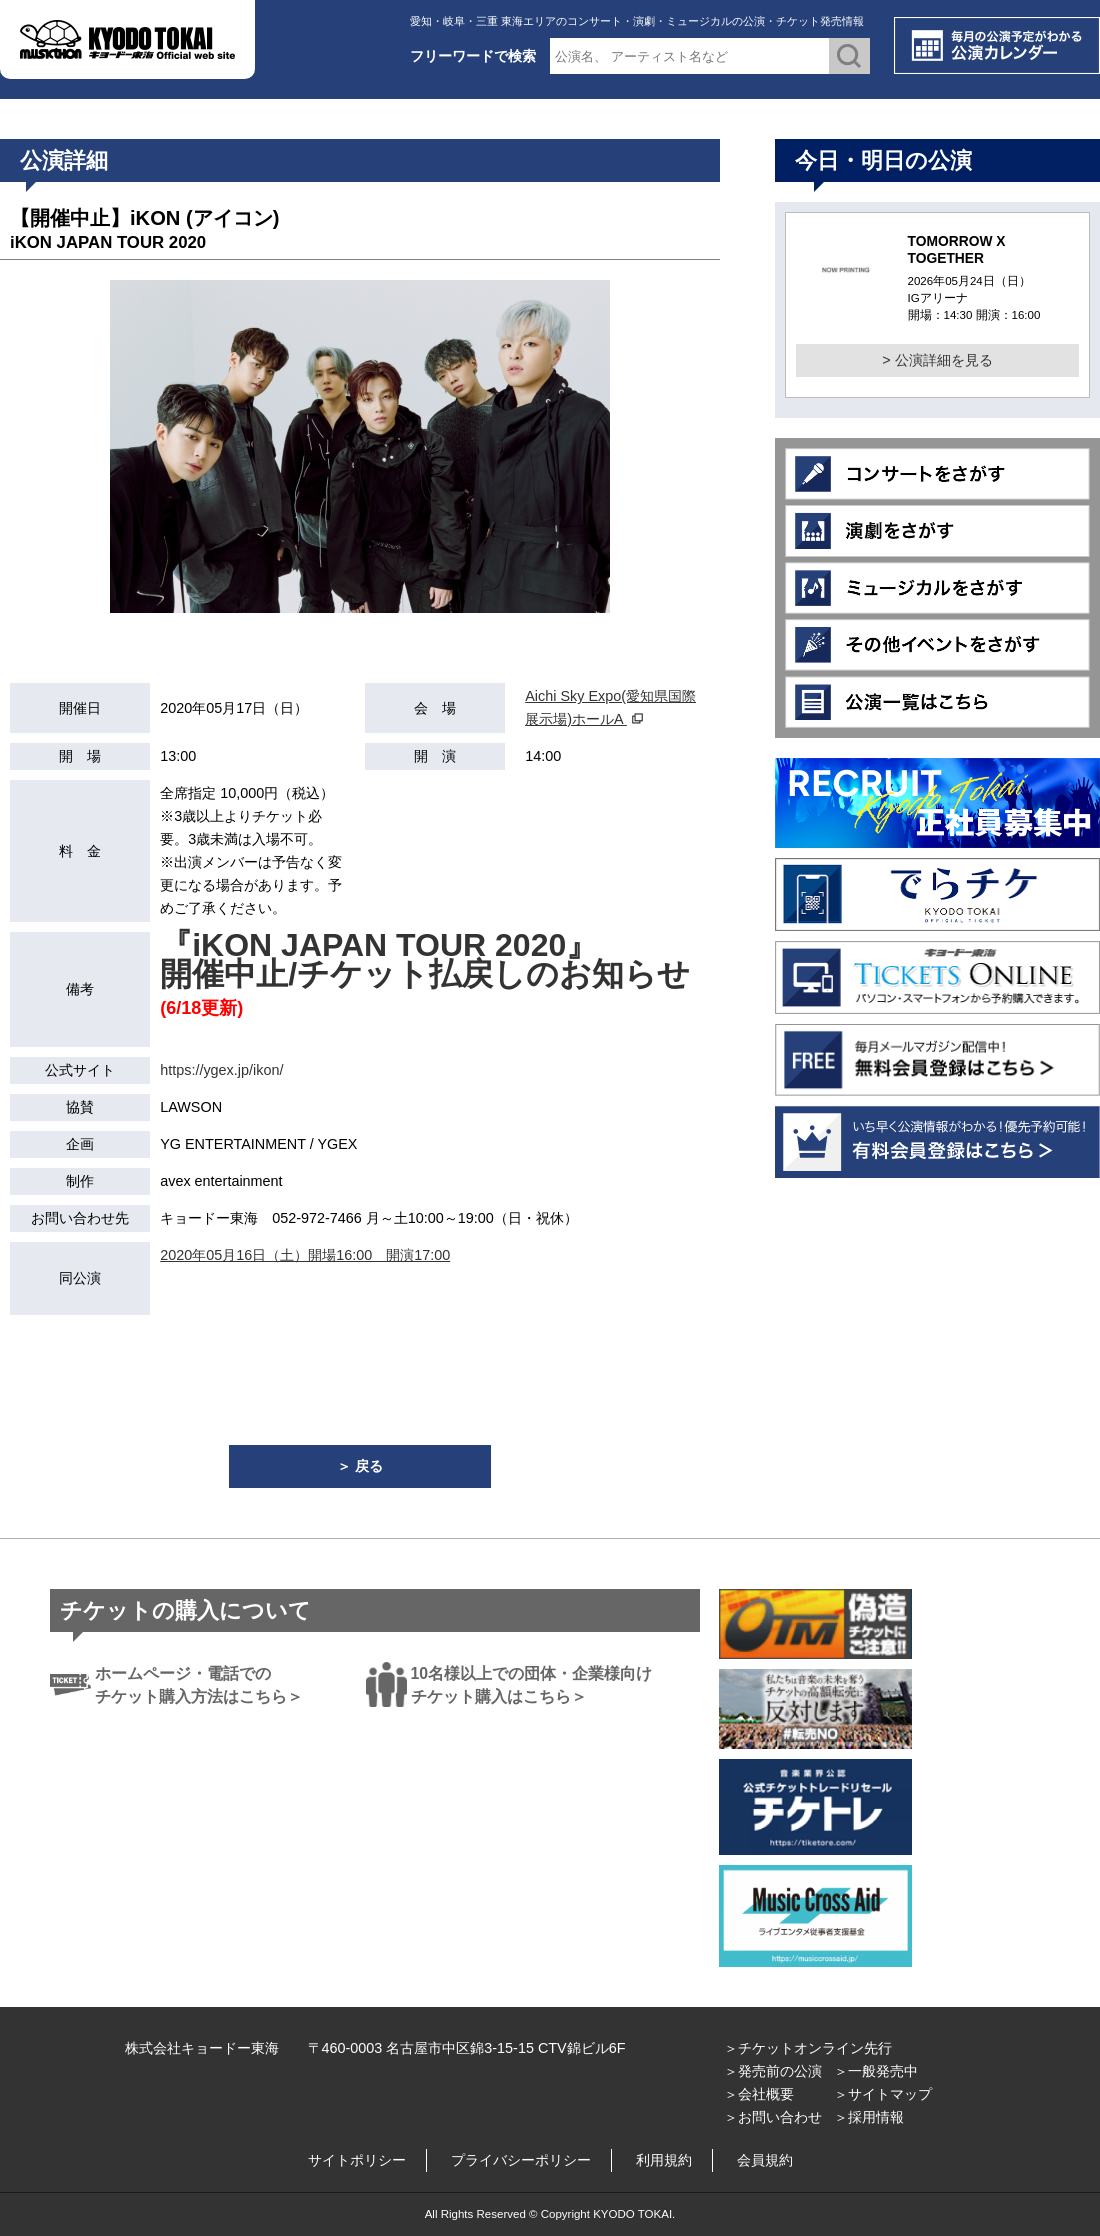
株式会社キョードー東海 (202, 2048)
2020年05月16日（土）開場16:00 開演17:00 (305, 1255)
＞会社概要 (759, 2094)
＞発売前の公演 (773, 2071)
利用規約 (664, 2160)
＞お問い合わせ (773, 2117)
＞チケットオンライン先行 (808, 2048)
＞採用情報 (869, 2117)
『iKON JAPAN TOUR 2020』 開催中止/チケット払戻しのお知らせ (425, 959)
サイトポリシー (357, 2160)
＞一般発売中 (876, 2071)
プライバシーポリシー (521, 2160)
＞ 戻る (360, 1466)
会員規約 (765, 2160)
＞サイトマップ (883, 2094)
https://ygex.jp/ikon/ (221, 1070)
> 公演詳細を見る (937, 360)
